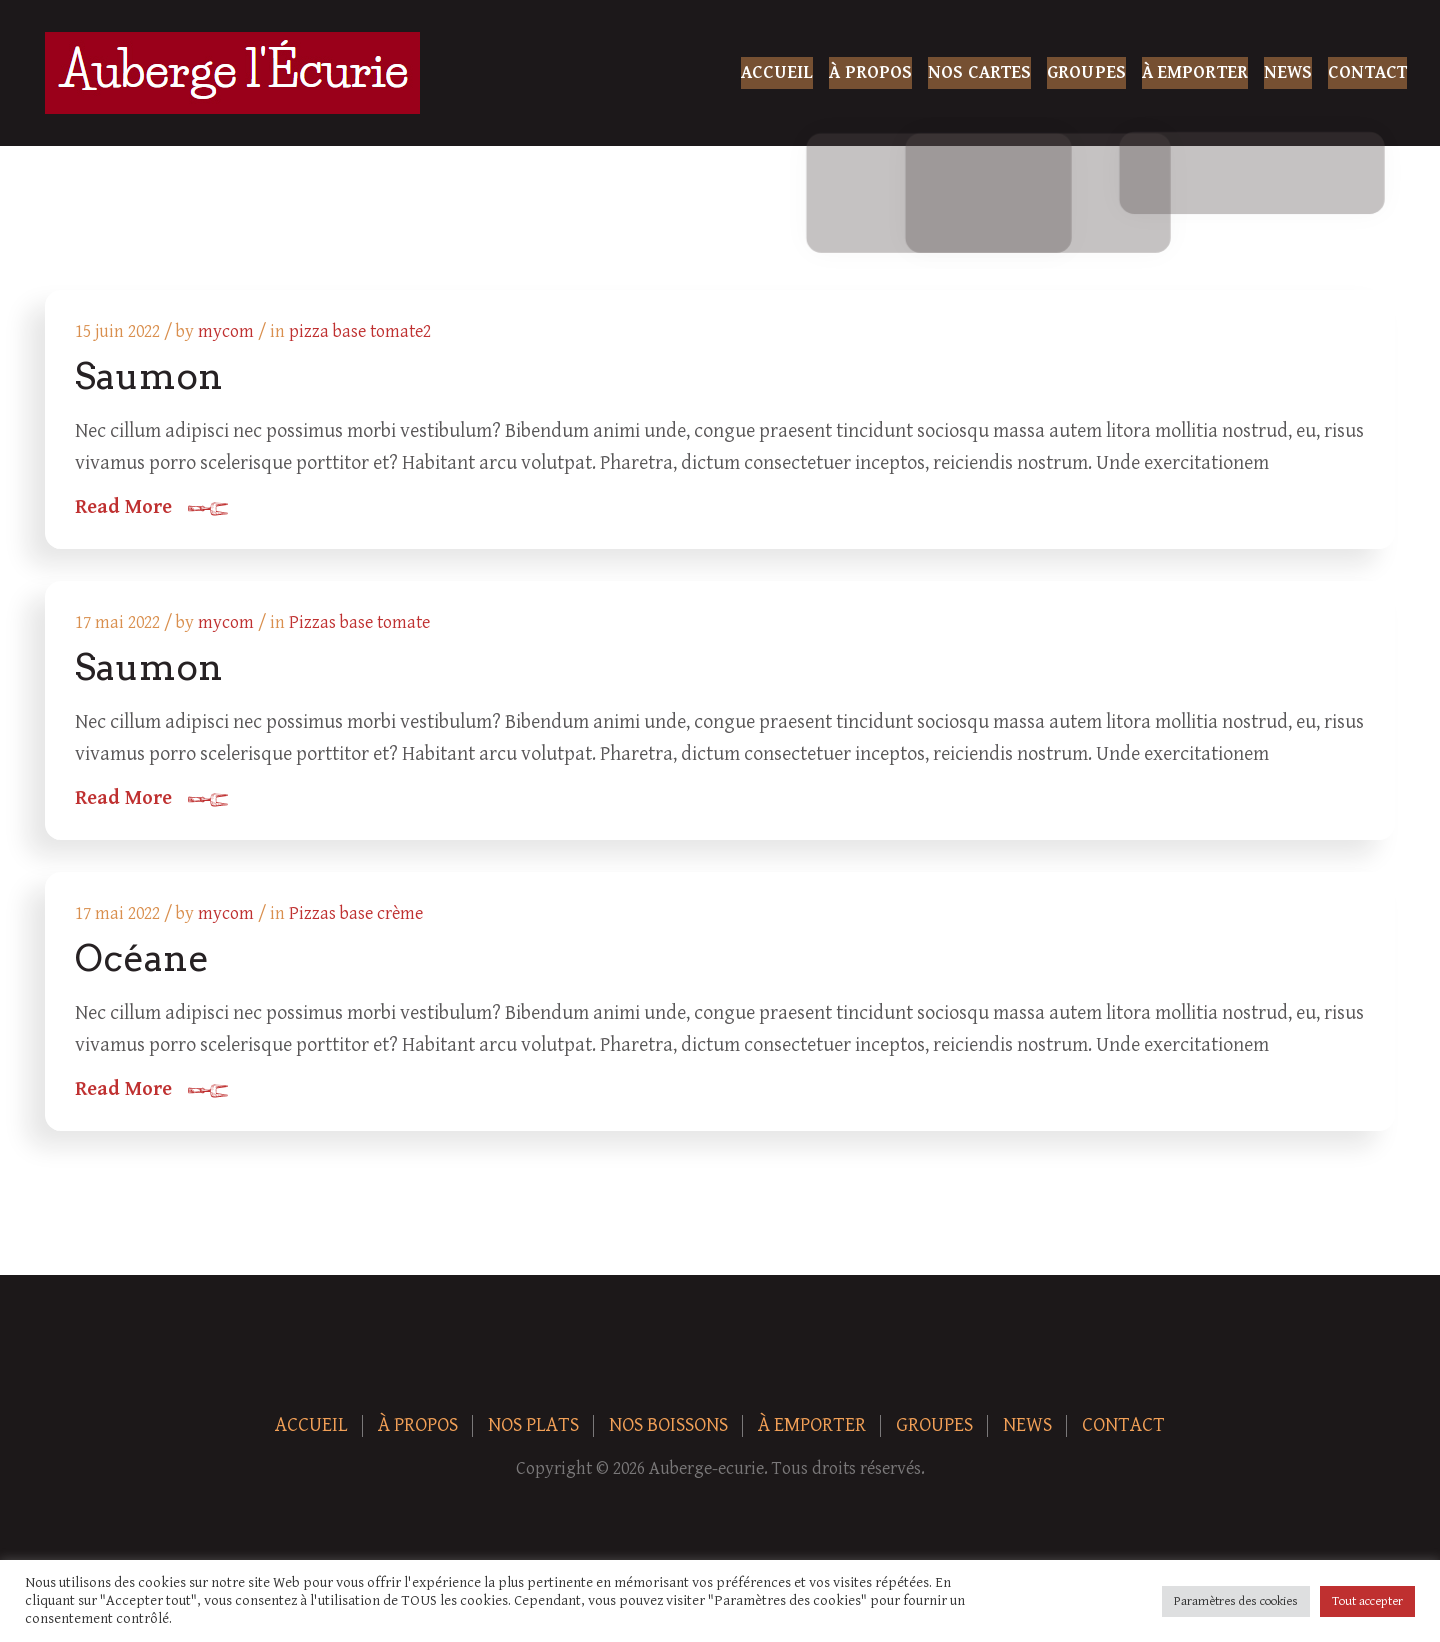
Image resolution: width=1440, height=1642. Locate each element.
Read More (125, 510)
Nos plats (533, 1440)
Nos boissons (668, 1440)
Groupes (1086, 72)
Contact (1367, 72)
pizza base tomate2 (362, 333)
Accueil (777, 72)
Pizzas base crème (358, 925)
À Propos (870, 72)
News (1288, 72)
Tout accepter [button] (1367, 1601)
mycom (228, 333)
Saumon (151, 378)
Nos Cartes (979, 72)
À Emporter (1195, 72)
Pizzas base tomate (361, 629)
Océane (144, 970)
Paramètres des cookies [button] (1236, 1601)
